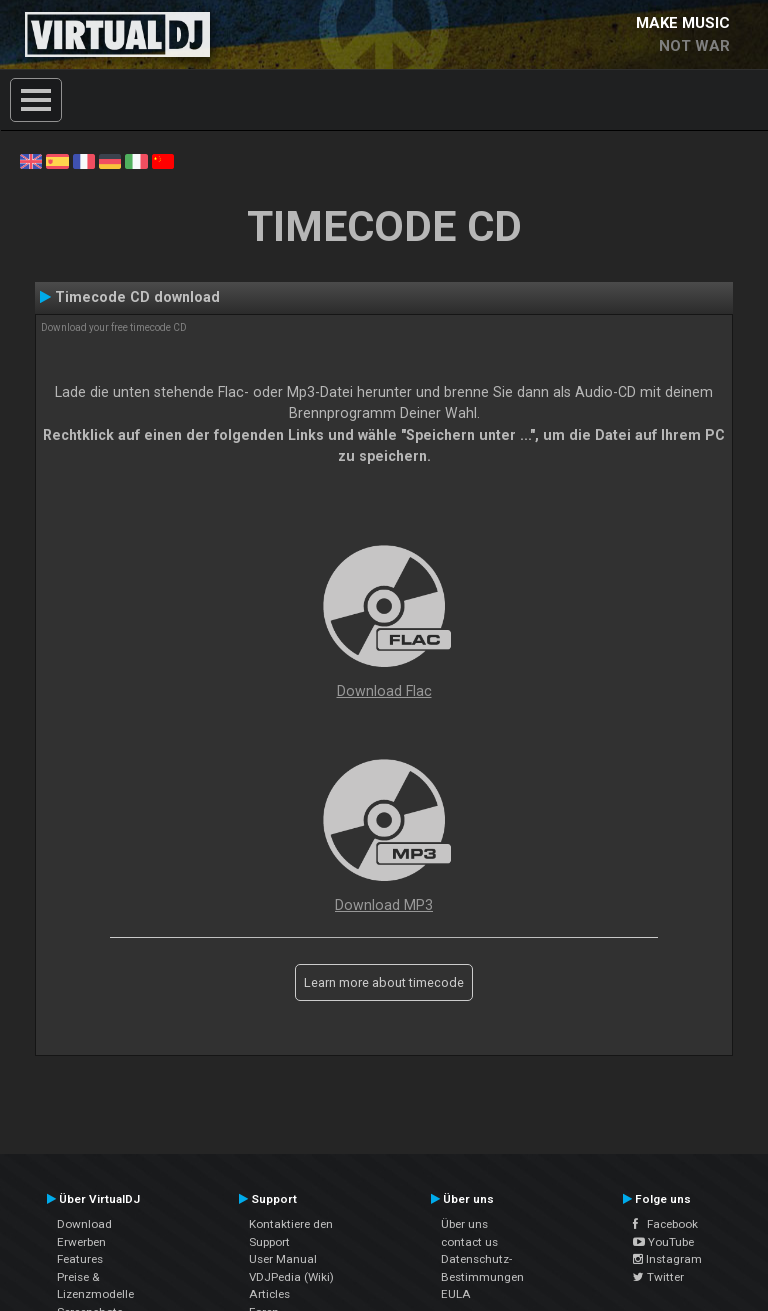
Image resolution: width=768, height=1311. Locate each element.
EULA (456, 1294)
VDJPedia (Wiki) (291, 1277)
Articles (269, 1294)
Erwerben (81, 1242)
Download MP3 (384, 905)
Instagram (667, 1259)
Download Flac (384, 691)
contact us (469, 1242)
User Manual (283, 1259)
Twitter (658, 1277)
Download (84, 1224)
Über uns (464, 1224)
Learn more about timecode (384, 982)
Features (80, 1259)
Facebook (665, 1224)
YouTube (663, 1242)
